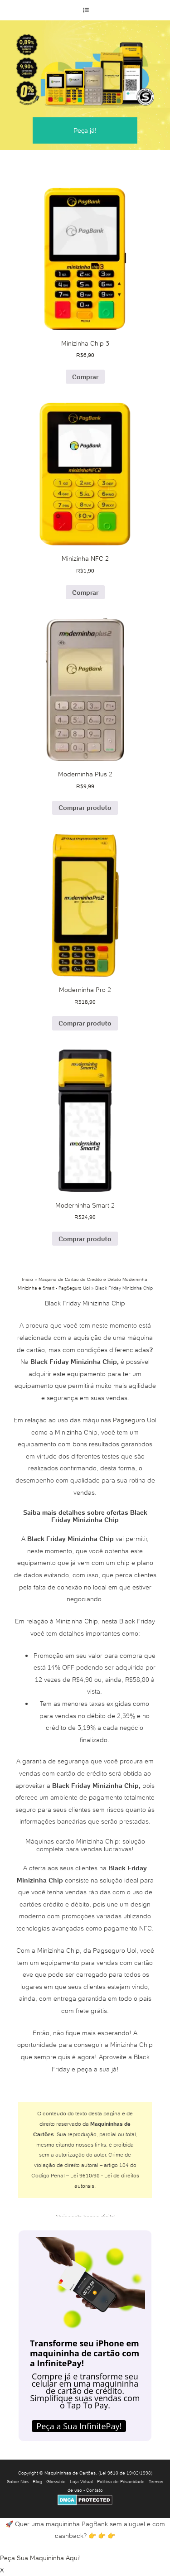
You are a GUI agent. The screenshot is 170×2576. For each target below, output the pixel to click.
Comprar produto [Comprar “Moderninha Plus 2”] (85, 808)
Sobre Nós (18, 2482)
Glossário (56, 2482)
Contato (94, 2490)
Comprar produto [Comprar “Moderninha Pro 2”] (85, 1023)
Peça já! (85, 130)
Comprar (85, 377)
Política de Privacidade (121, 2482)
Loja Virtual (81, 2482)
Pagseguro (129, 1420)
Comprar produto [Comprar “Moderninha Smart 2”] (85, 1239)
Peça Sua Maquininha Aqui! (40, 2558)
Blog (37, 2482)
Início (27, 1279)
